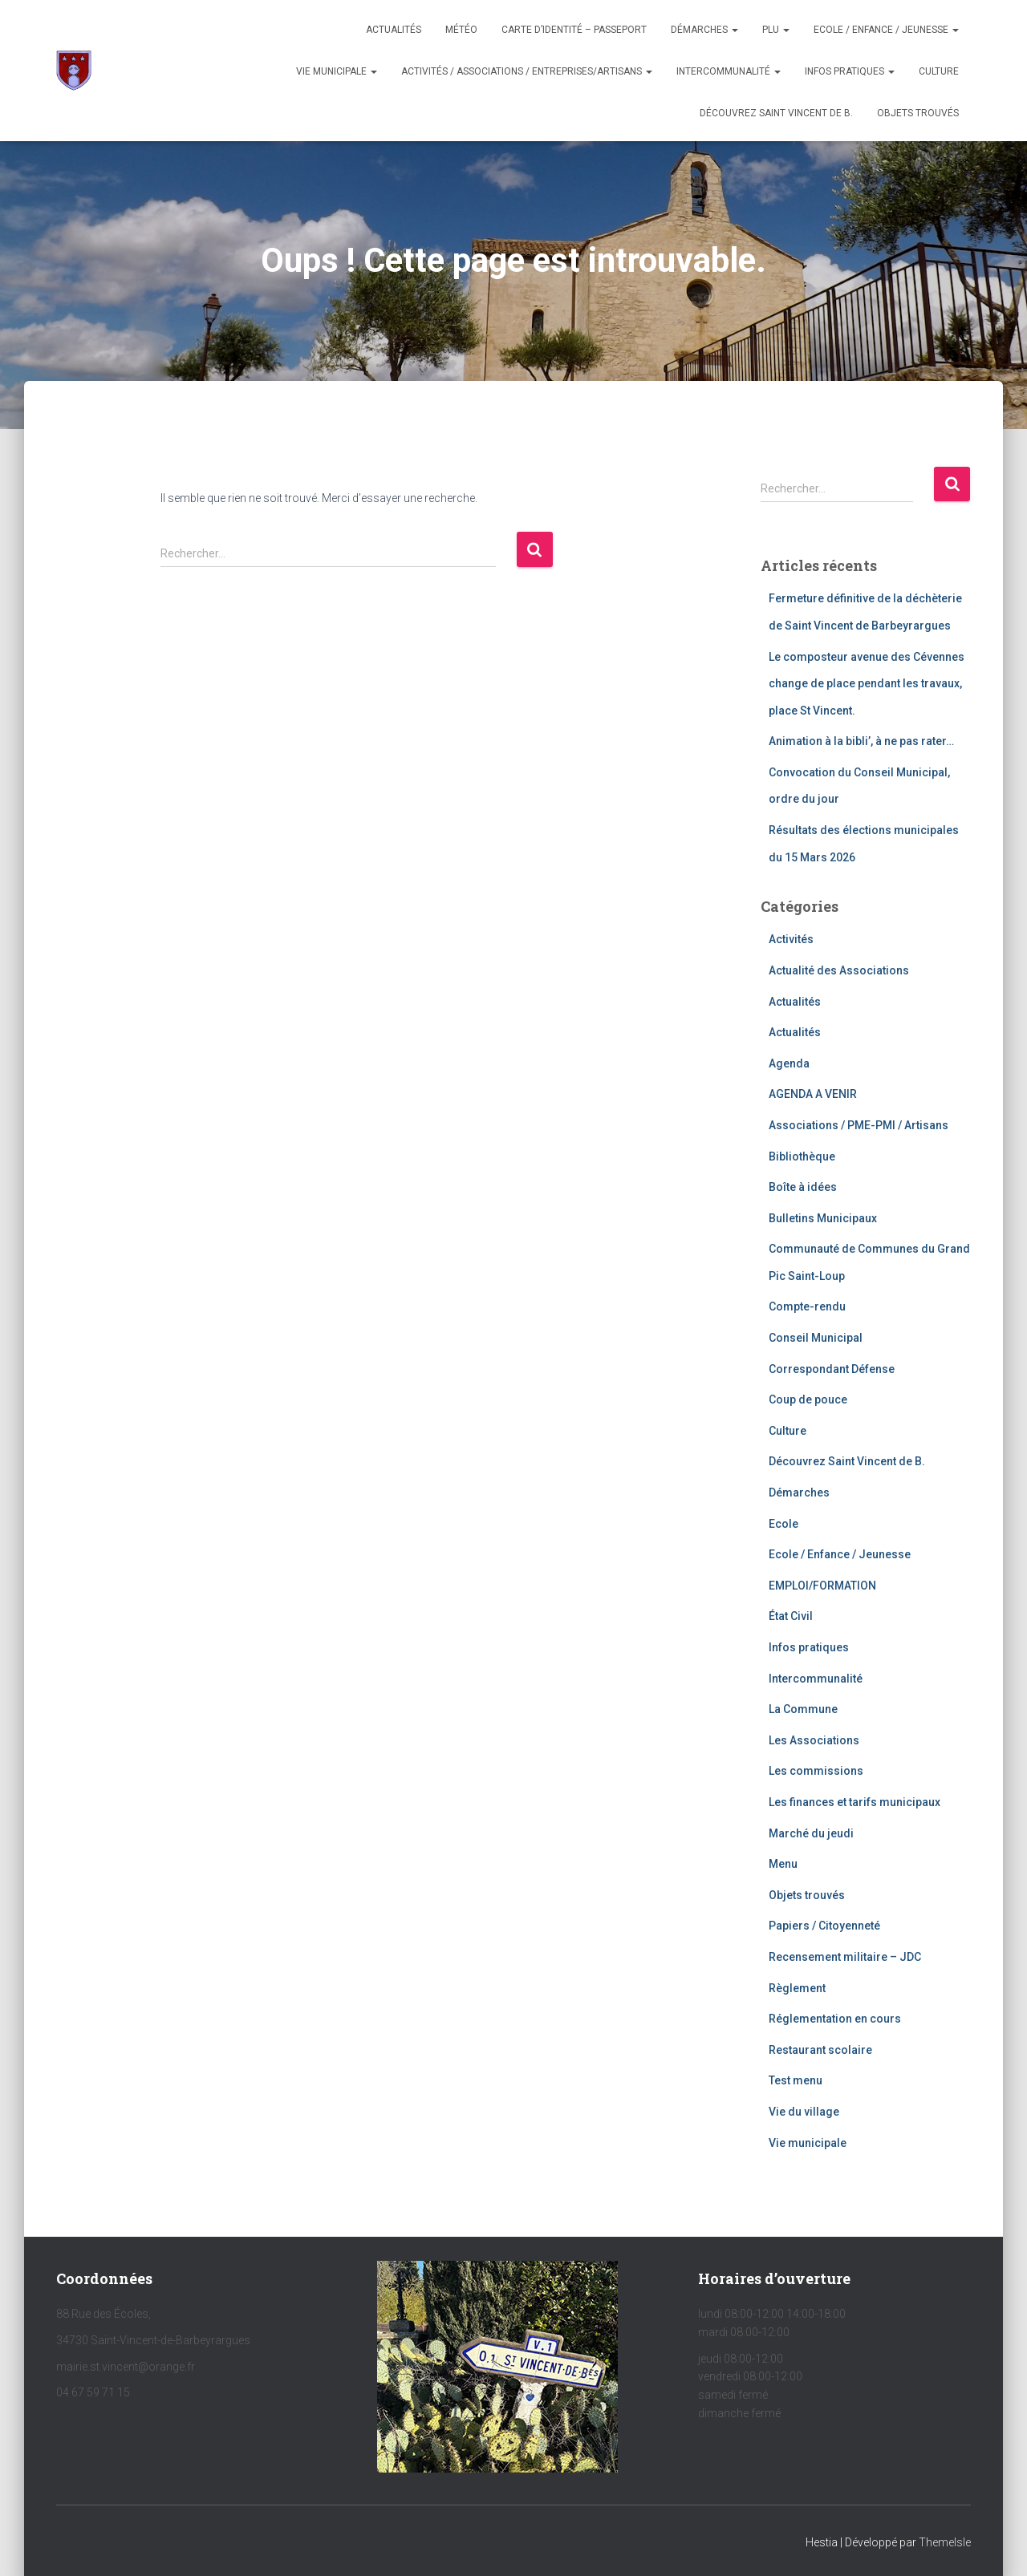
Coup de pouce (808, 1399)
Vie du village (804, 2111)
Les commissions (816, 1770)
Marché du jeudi (811, 1833)
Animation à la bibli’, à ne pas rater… (861, 741)
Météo (461, 29)
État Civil (791, 1616)
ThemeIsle (945, 2542)
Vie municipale (336, 71)
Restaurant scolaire (820, 2049)
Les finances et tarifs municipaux (854, 1802)
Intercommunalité (728, 71)
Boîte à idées (803, 1187)
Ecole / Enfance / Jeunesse (886, 29)
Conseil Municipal (816, 1337)
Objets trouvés (807, 1895)
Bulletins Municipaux (823, 1218)
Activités (791, 939)
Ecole (783, 1523)
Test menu (795, 2080)
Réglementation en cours (835, 2018)
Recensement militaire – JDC (845, 1956)
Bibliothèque (802, 1156)
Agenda (789, 1063)
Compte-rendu (807, 1306)
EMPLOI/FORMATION (822, 1585)
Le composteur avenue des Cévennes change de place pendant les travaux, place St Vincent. (866, 683)
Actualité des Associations (839, 970)
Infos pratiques (850, 71)
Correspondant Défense (832, 1369)
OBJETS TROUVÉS (918, 113)
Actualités (393, 29)
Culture (939, 71)
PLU (776, 29)
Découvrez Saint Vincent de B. (776, 113)
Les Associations (814, 1740)
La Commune (803, 1709)
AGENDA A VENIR (813, 1094)
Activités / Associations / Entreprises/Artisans (526, 71)
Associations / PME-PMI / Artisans (858, 1125)
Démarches (704, 29)
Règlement (797, 1988)
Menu (783, 1863)
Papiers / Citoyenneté (824, 1925)
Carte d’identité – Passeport (574, 29)
